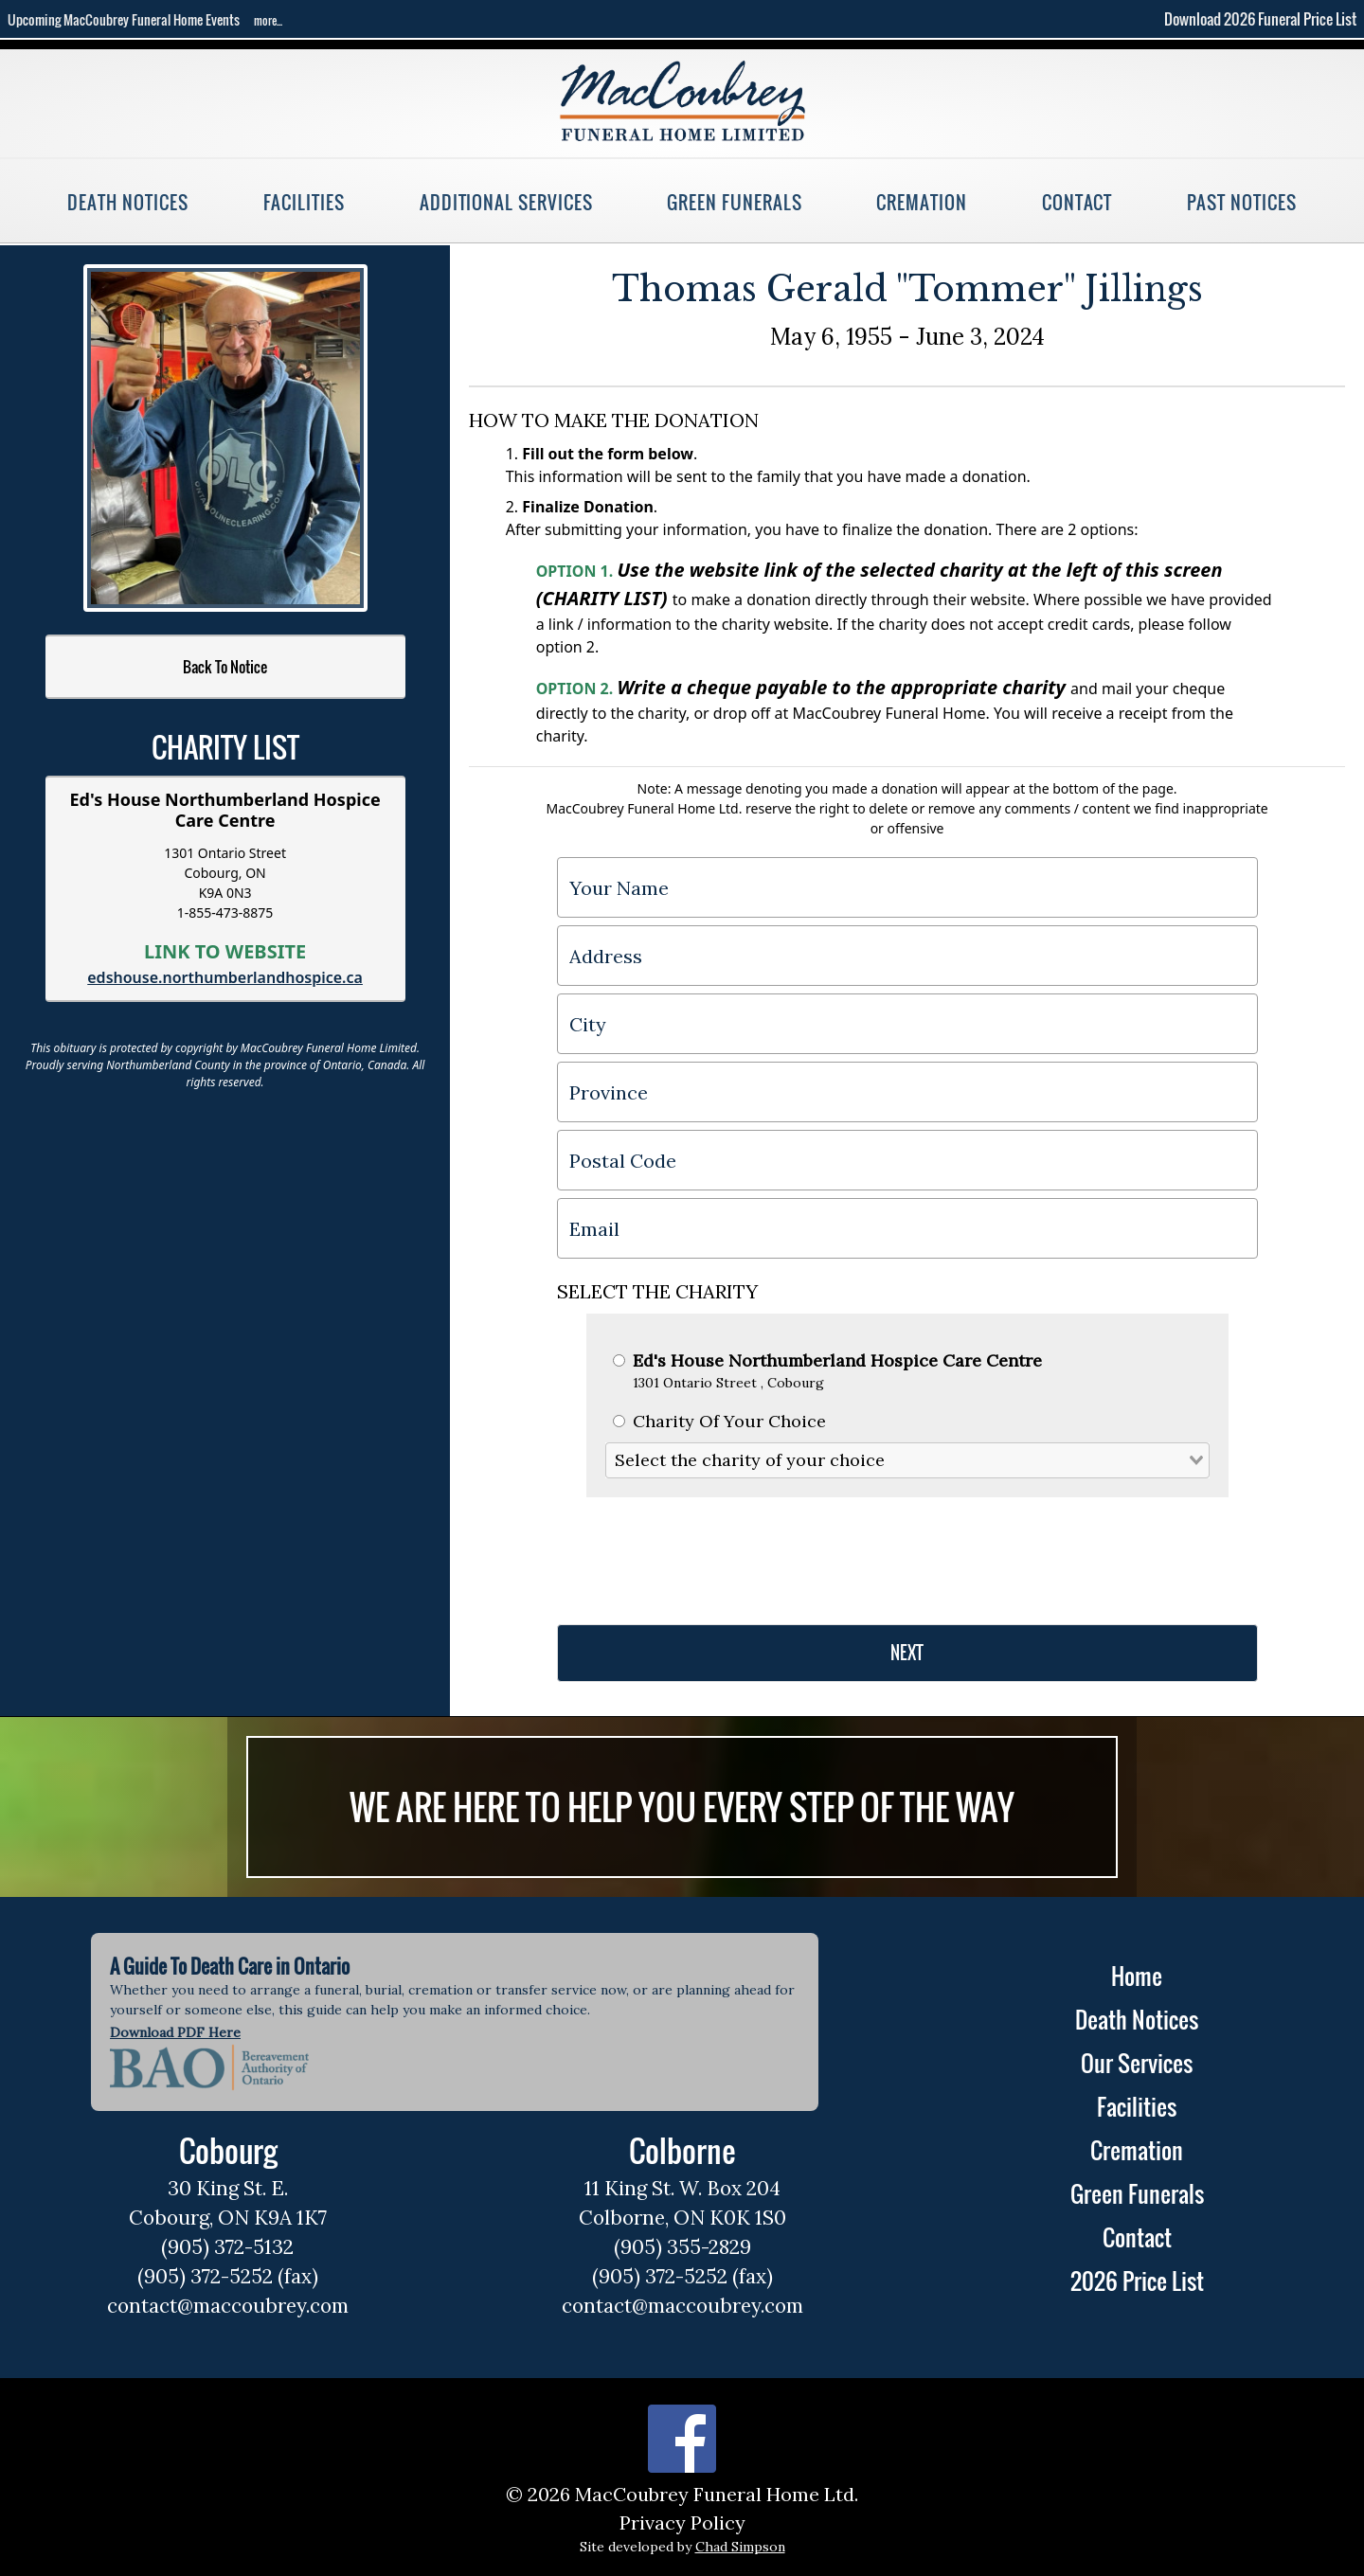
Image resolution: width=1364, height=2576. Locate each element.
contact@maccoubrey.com (228, 2305)
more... (268, 20)
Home (1136, 1976)
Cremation (921, 202)
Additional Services (506, 202)
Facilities (304, 202)
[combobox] (907, 1459)
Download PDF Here (175, 2032)
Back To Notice (225, 666)
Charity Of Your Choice (719, 1421)
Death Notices (127, 202)
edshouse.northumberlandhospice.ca (225, 977)
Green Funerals (734, 202)
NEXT (907, 1652)
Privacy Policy (682, 2522)
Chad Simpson (740, 2546)
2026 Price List (1137, 2280)
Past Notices (1241, 202)
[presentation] (701, 1553)
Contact (1077, 202)
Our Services (1137, 2063)
